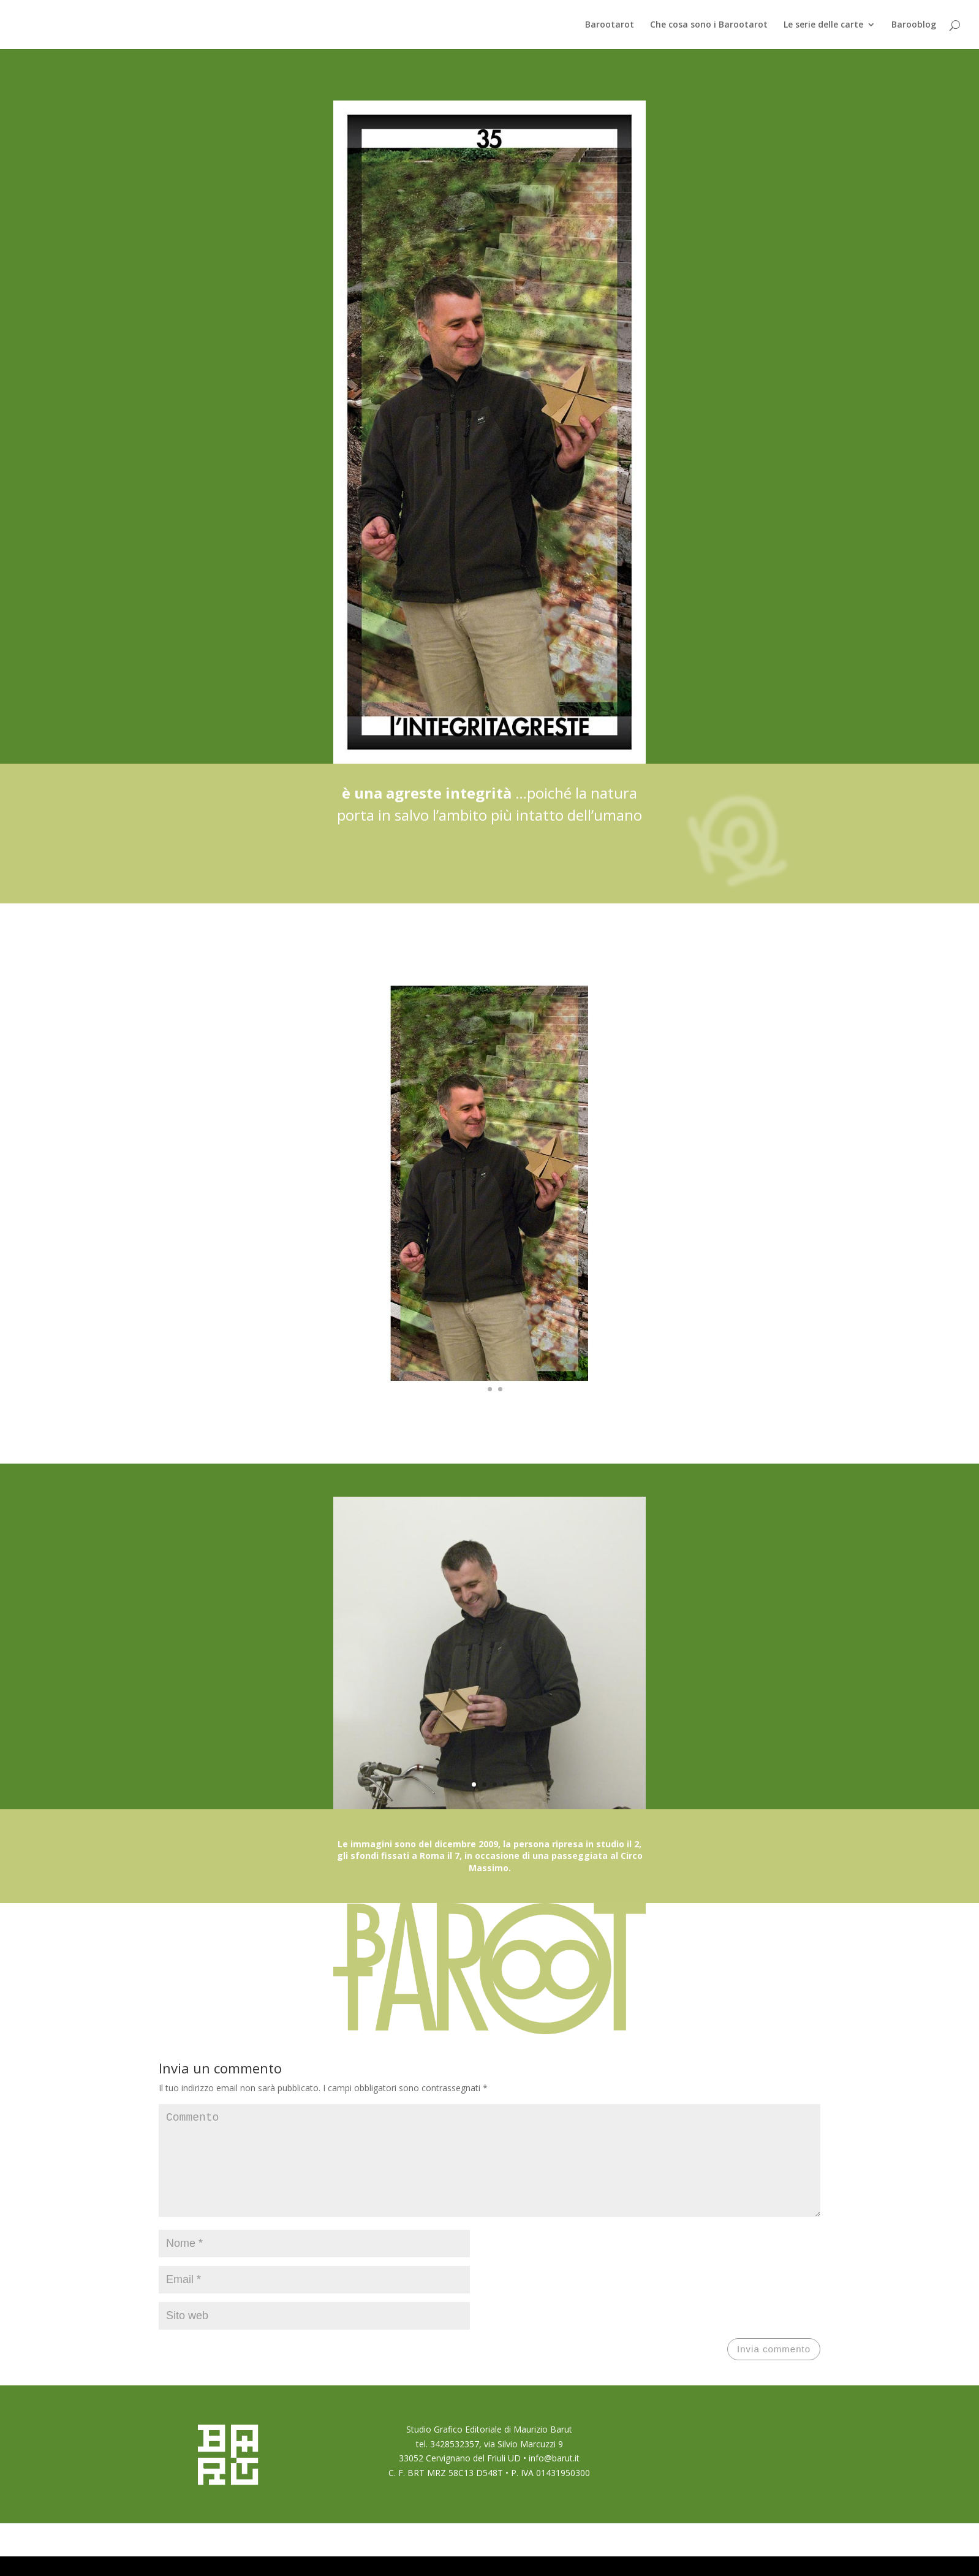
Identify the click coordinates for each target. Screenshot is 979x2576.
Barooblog (913, 25)
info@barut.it (554, 2477)
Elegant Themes (225, 2559)
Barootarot (609, 25)
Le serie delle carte (823, 25)
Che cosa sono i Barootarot (709, 25)
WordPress (318, 2559)
